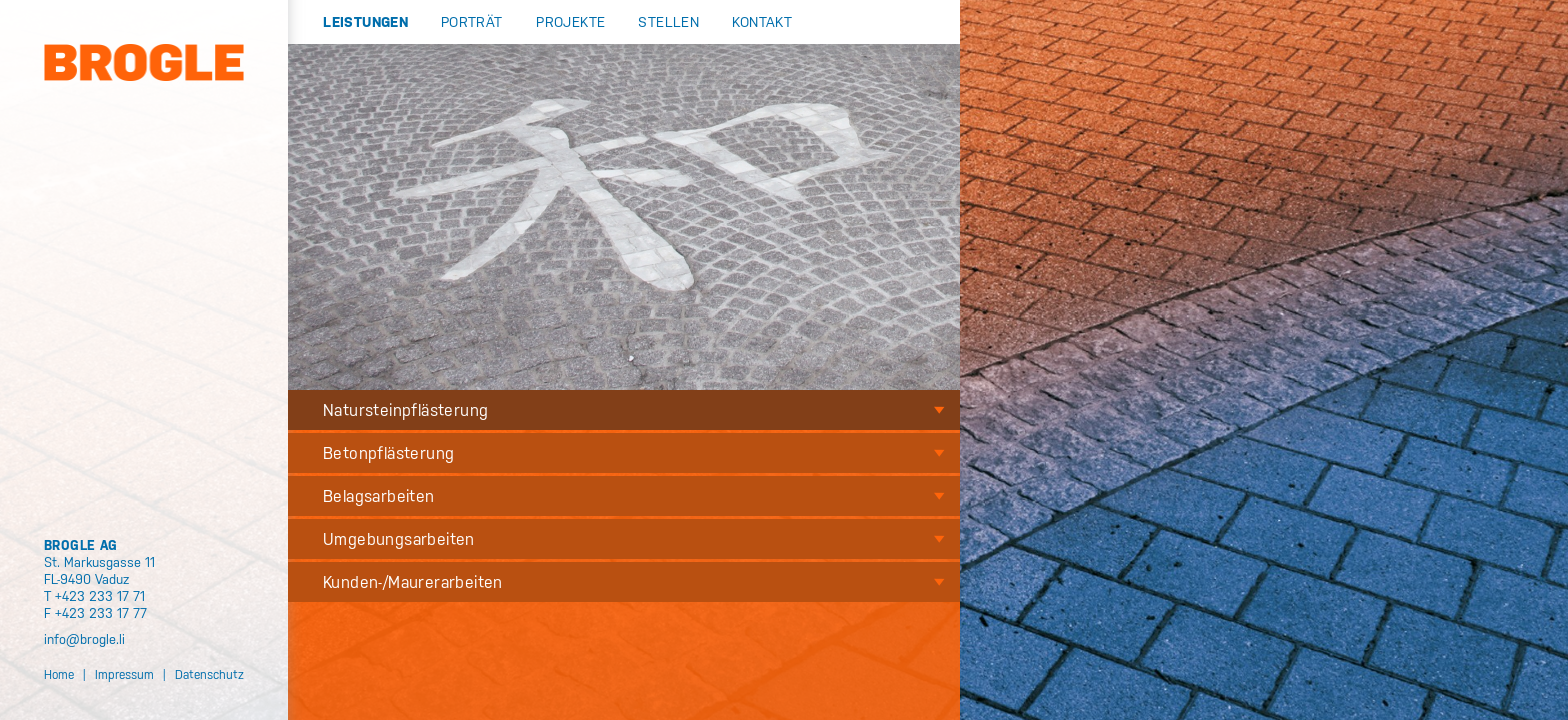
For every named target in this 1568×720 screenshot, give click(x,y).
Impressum (124, 674)
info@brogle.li (84, 638)
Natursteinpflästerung (405, 409)
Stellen (668, 21)
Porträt (472, 21)
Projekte (570, 21)
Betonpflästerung (388, 452)
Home (59, 674)
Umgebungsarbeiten (399, 538)
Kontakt (762, 21)
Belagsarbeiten (379, 495)
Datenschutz (209, 674)
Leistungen (365, 21)
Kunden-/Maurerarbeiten (413, 581)
